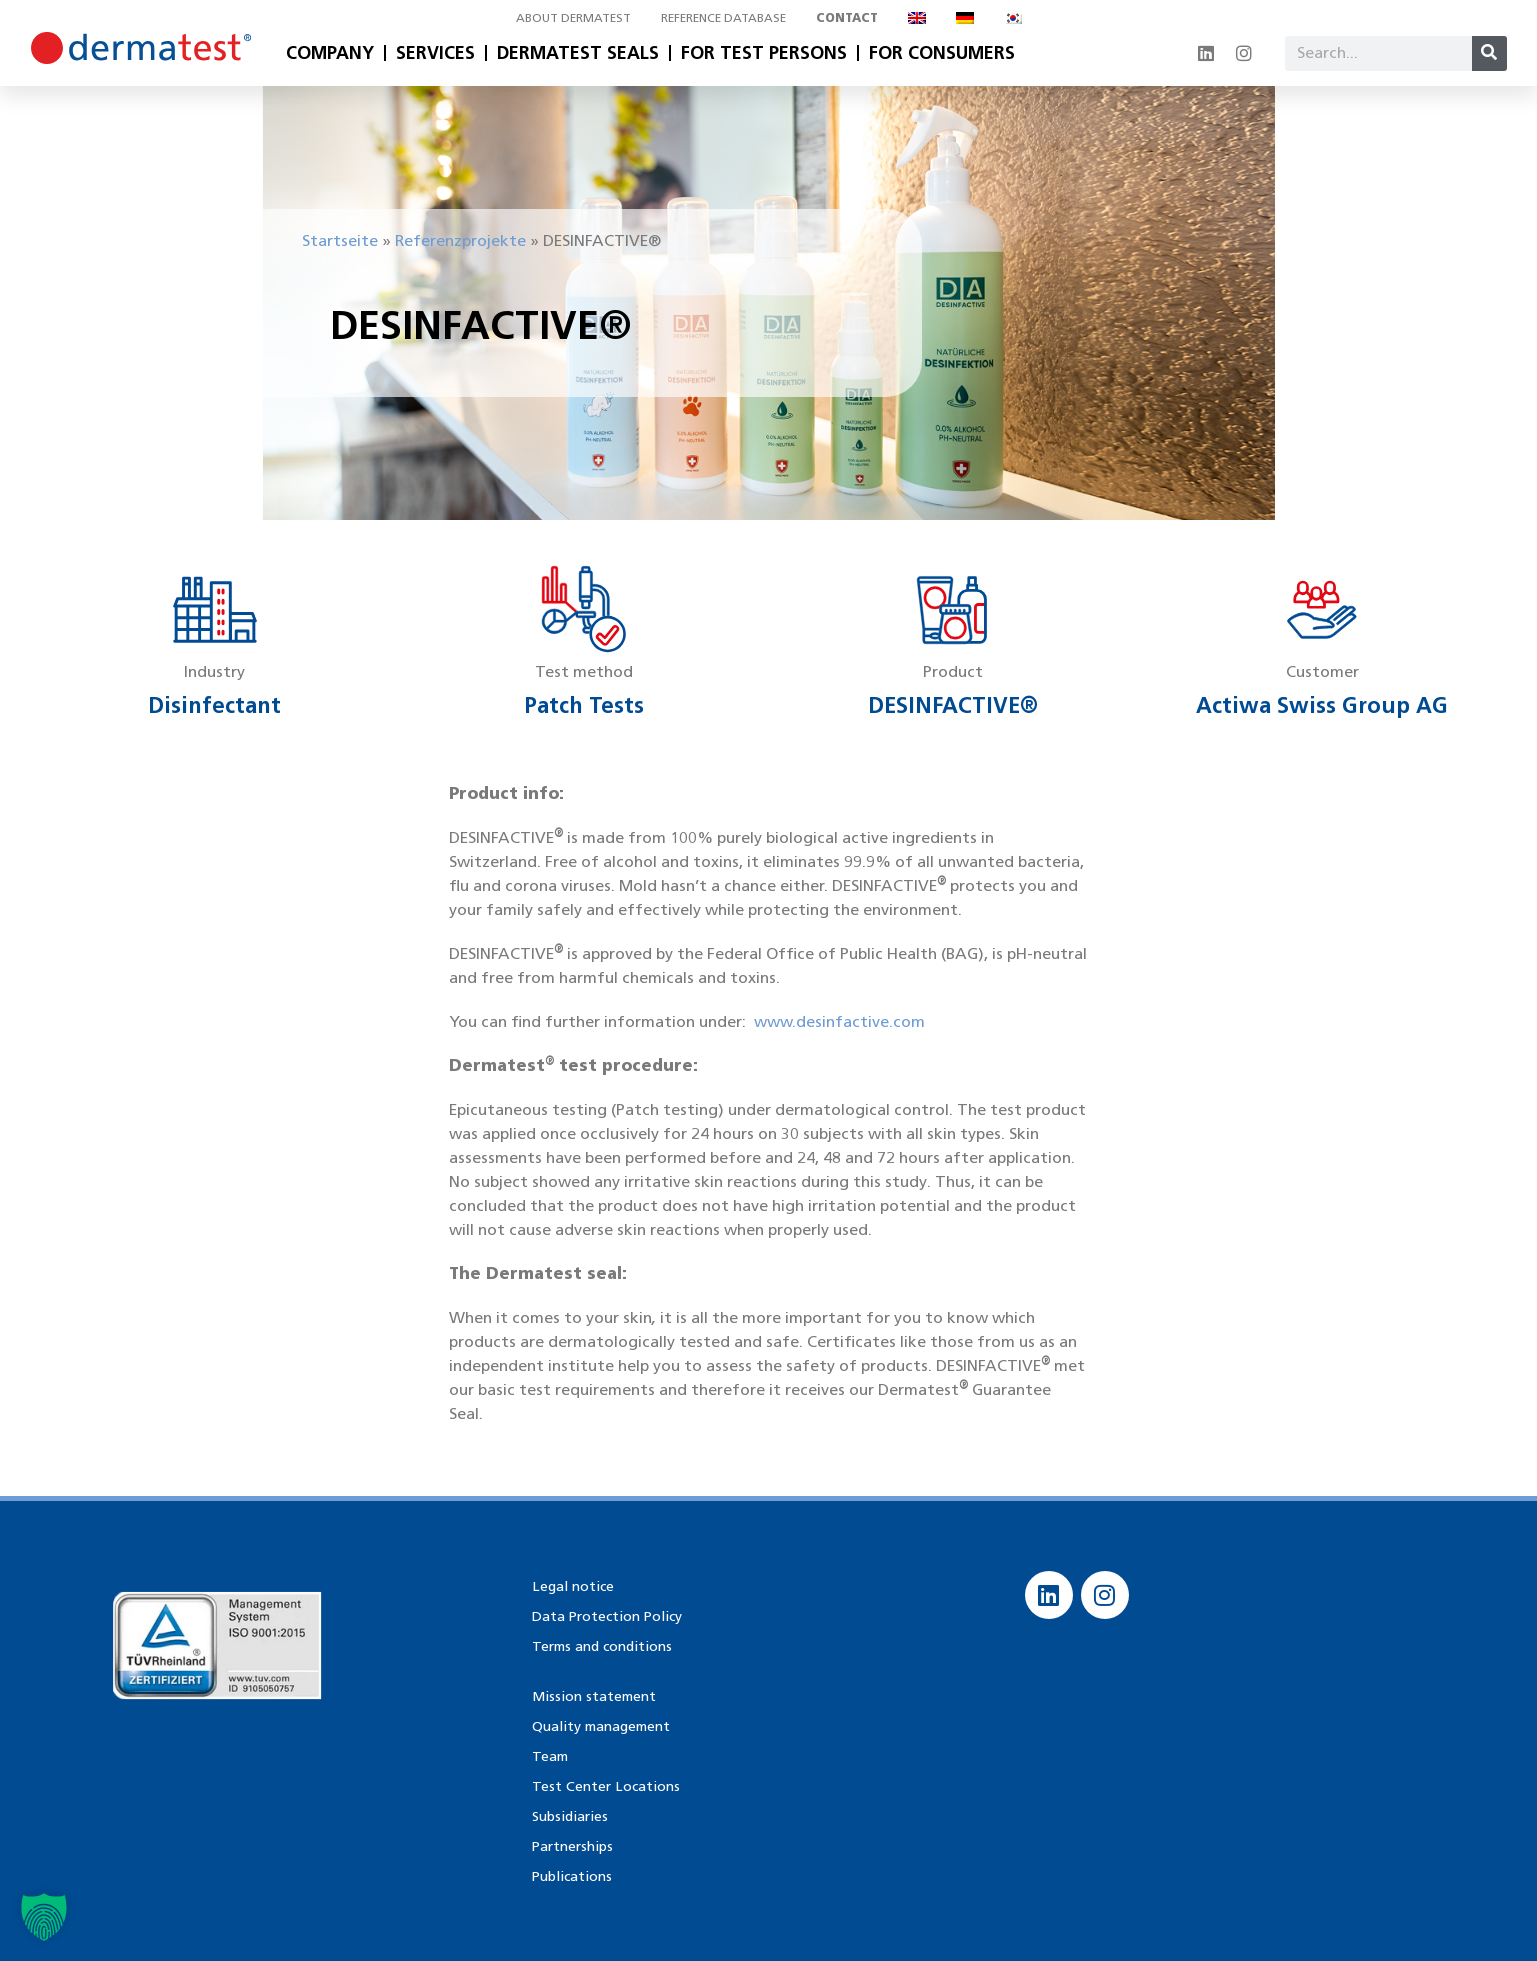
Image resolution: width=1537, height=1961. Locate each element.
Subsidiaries (568, 1815)
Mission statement (593, 1695)
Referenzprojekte (460, 240)
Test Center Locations (604, 1785)
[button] (44, 1917)
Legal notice (572, 1585)
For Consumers (942, 53)
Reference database (723, 17)
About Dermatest (573, 17)
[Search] (1489, 53)
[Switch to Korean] (1013, 18)
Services (435, 53)
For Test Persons (764, 53)
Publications (571, 1875)
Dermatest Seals (578, 53)
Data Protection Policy (606, 1615)
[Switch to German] (965, 18)
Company (330, 53)
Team (549, 1755)
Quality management (600, 1725)
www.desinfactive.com (839, 1021)
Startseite (340, 240)
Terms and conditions (600, 1645)
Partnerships (572, 1845)
